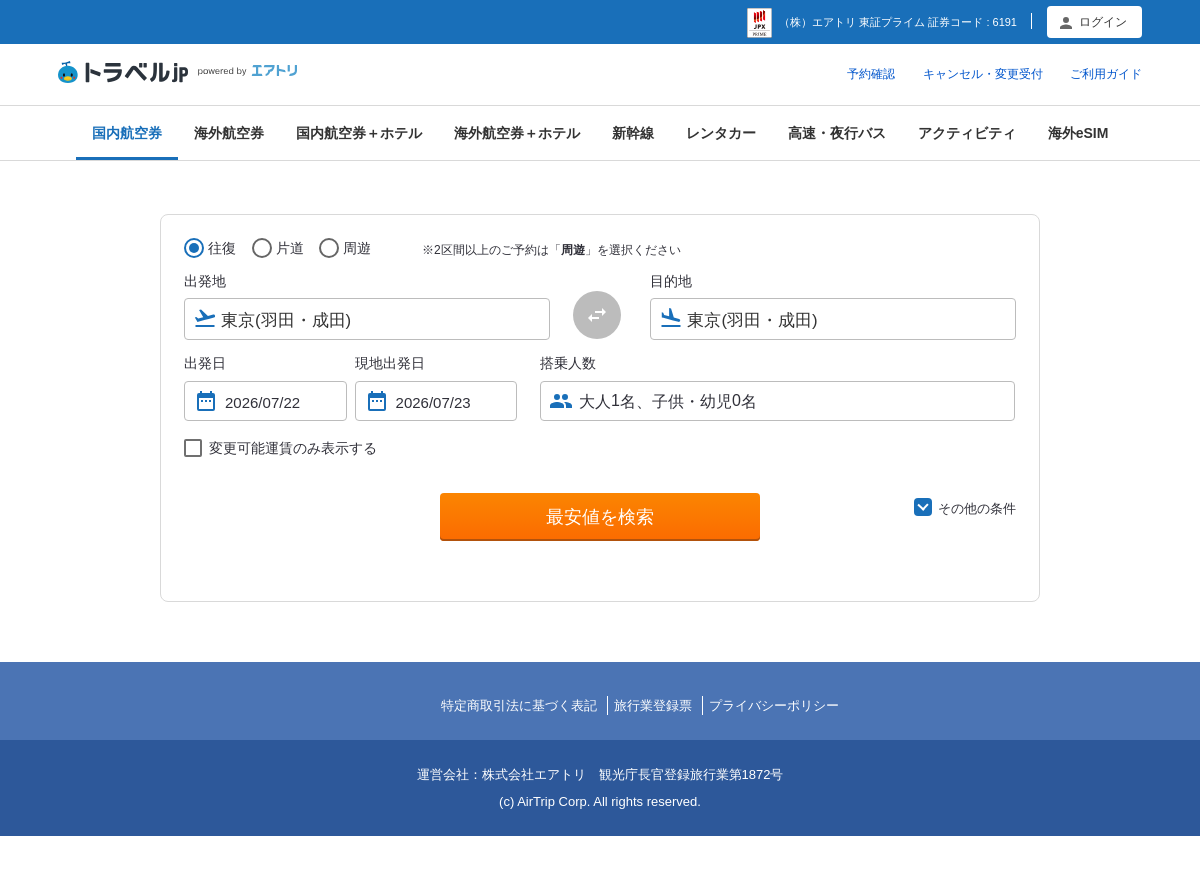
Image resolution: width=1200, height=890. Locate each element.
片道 (290, 248)
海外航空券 (229, 133)
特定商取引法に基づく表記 (519, 705)
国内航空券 (127, 133)
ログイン (1103, 22)
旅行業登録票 (653, 705)
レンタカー (721, 133)
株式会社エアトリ (534, 774)
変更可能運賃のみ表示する (293, 448)
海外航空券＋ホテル (517, 133)
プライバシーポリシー (774, 705)
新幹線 (633, 133)
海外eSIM (1078, 133)
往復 (222, 248)
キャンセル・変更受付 (983, 74)
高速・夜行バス (837, 133)
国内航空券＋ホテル (359, 133)
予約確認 (871, 74)
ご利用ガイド (1106, 74)
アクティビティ (967, 133)
